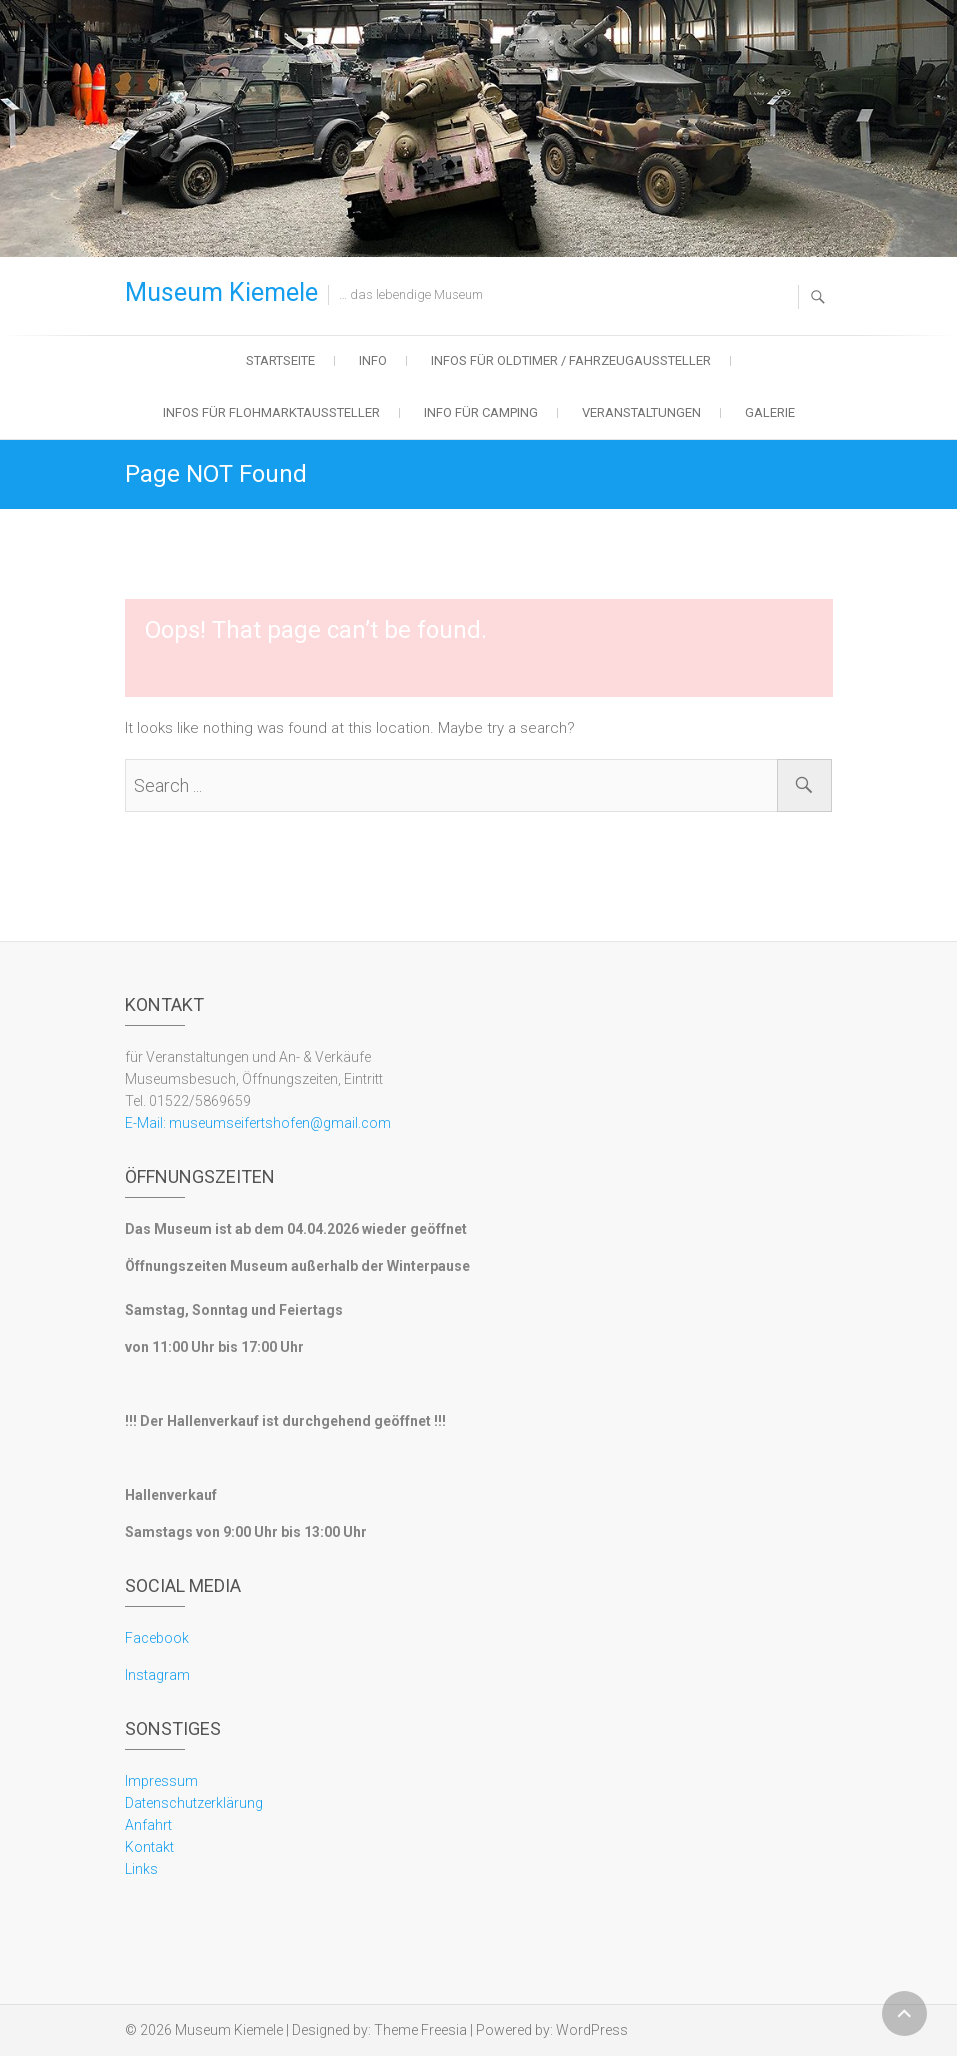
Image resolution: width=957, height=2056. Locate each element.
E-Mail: (145, 1123)
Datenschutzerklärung (194, 1803)
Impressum (161, 1781)
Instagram (157, 1675)
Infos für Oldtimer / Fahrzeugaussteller (571, 360)
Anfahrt (148, 1825)
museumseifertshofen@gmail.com (278, 1123)
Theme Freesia (420, 2030)
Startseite (280, 360)
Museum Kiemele (221, 292)
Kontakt (149, 1847)
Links (141, 1869)
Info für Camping (481, 412)
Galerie (770, 412)
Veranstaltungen (641, 412)
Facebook (157, 1638)
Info (373, 360)
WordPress (592, 2030)
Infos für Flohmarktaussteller (271, 412)
